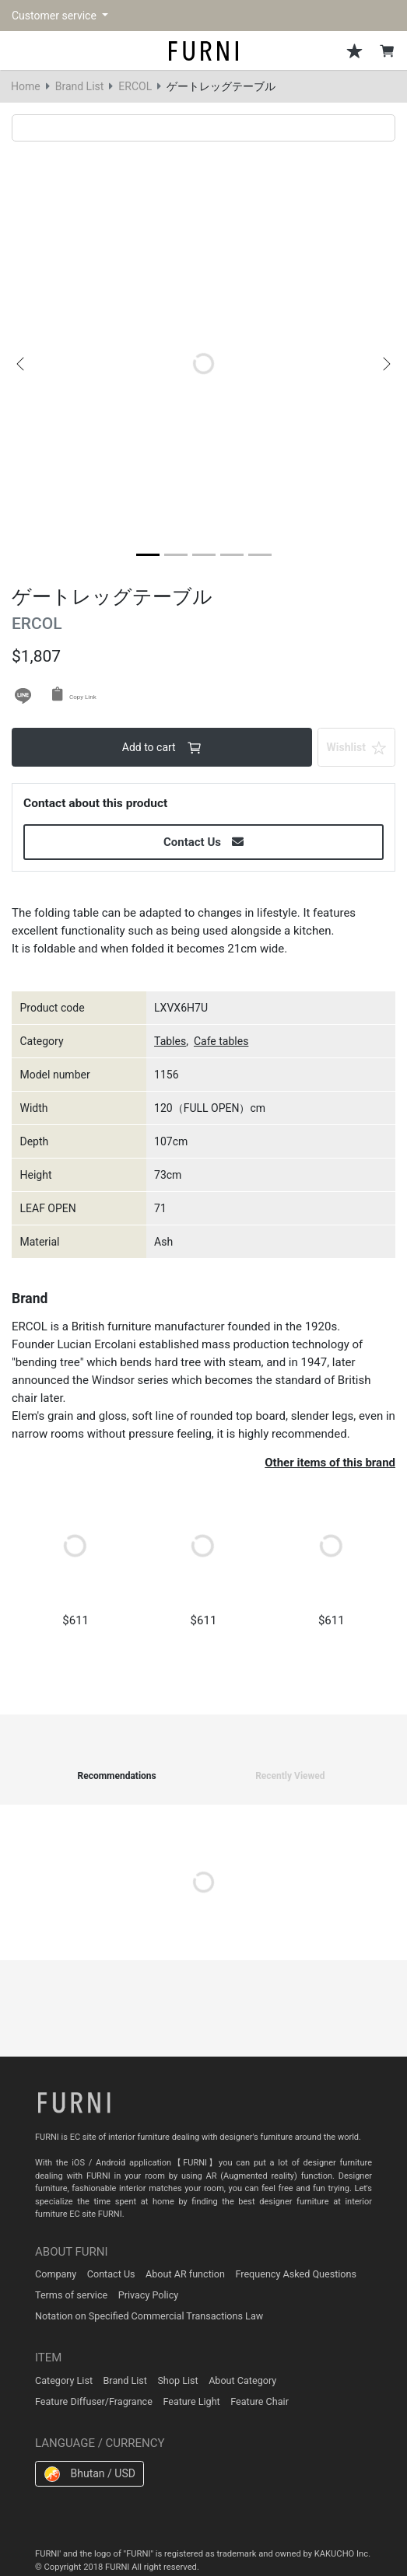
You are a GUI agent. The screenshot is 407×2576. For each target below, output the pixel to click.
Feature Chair (259, 2401)
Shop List (177, 2380)
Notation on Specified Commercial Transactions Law (149, 2316)
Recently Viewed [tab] (290, 1775)
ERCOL (135, 86)
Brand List (79, 86)
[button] (20, 364)
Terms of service (71, 2295)
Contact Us (111, 2274)
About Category (242, 2380)
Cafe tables (221, 1041)
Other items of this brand (330, 1463)
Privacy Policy (148, 2295)
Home (25, 86)
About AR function (185, 2274)
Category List (64, 2380)
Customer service (55, 15)
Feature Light (191, 2401)
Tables (170, 1041)
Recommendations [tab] (116, 1775)
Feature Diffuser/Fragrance (94, 2401)
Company (55, 2274)
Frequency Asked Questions (295, 2274)
